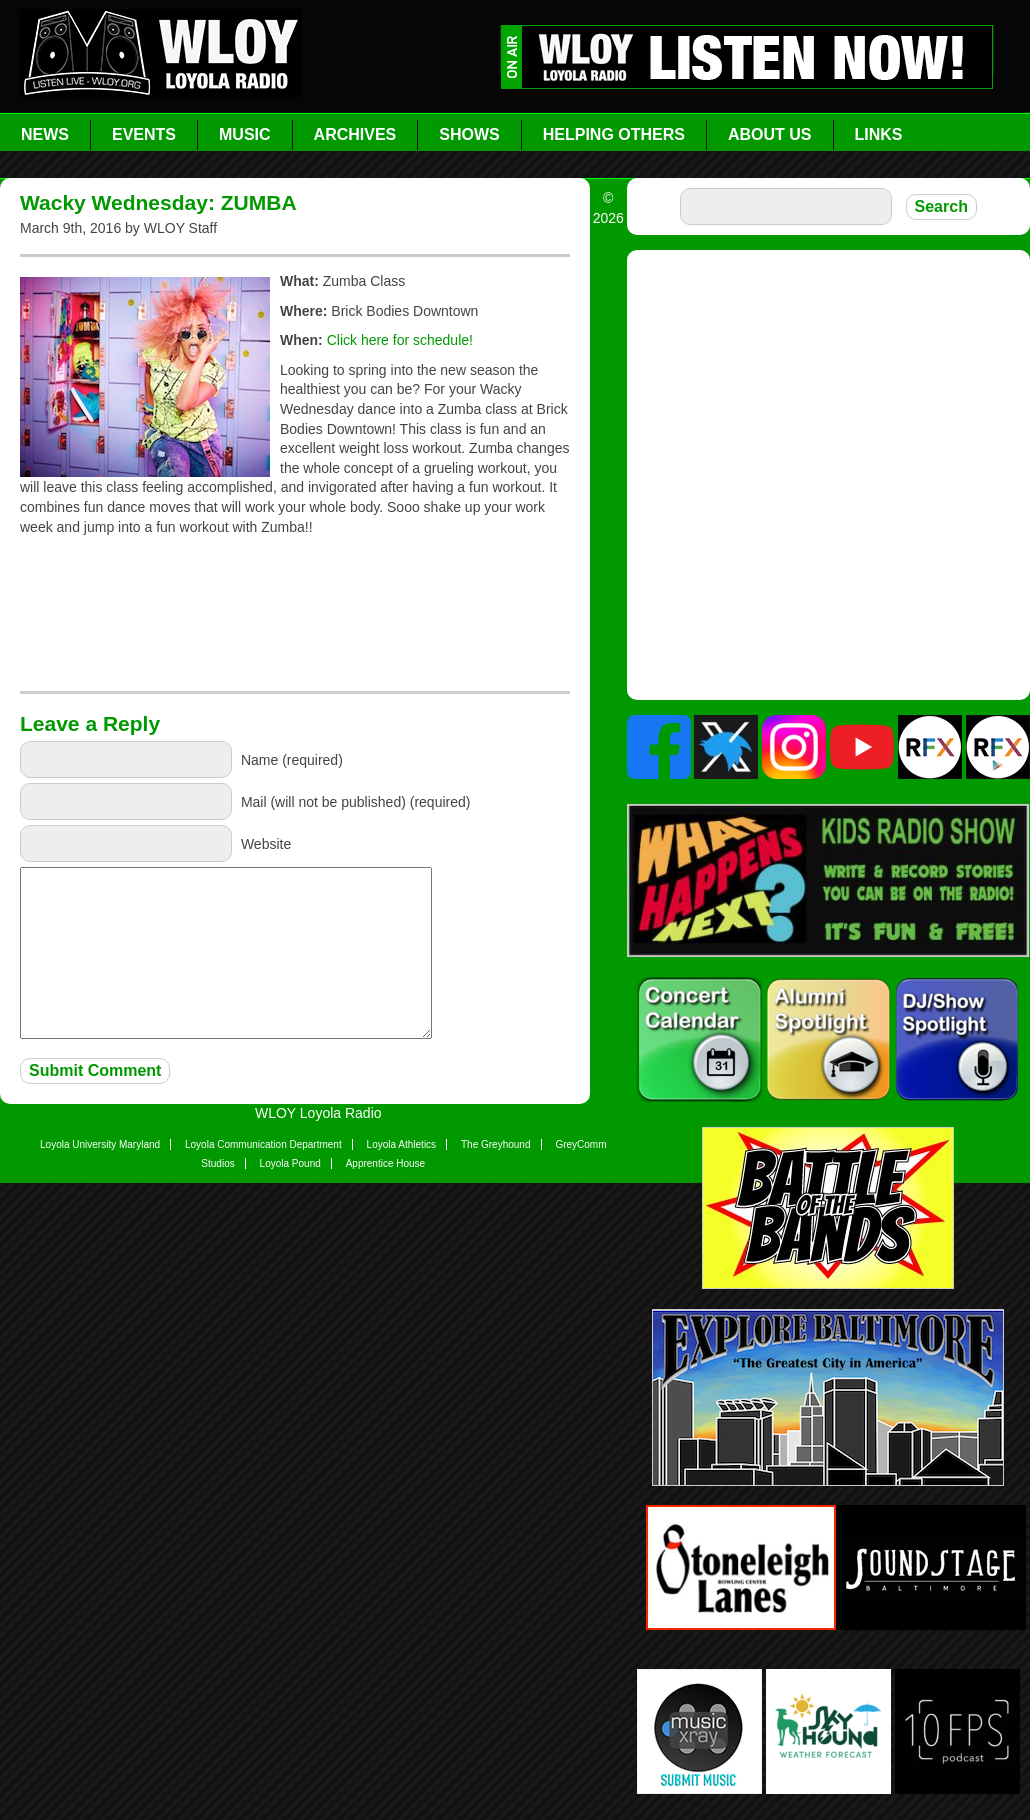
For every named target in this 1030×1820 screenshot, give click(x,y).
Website (266, 843)
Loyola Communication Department (263, 1144)
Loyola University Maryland (100, 1144)
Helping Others (614, 134)
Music (245, 134)
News (45, 134)
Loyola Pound (290, 1163)
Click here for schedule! (400, 340)
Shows (469, 134)
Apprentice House (386, 1163)
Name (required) (292, 759)
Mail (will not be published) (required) (356, 801)
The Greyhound (496, 1144)
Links (879, 134)
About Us (770, 134)
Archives (355, 134)
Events (144, 134)
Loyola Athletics (402, 1144)
